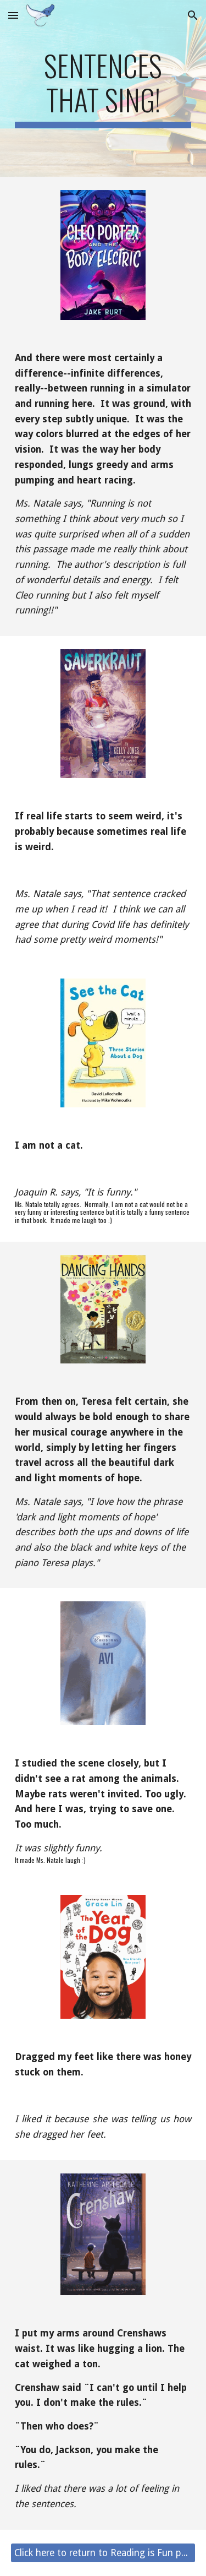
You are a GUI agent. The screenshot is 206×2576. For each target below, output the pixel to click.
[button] (13, 15)
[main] (103, 88)
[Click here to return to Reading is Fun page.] (103, 2552)
